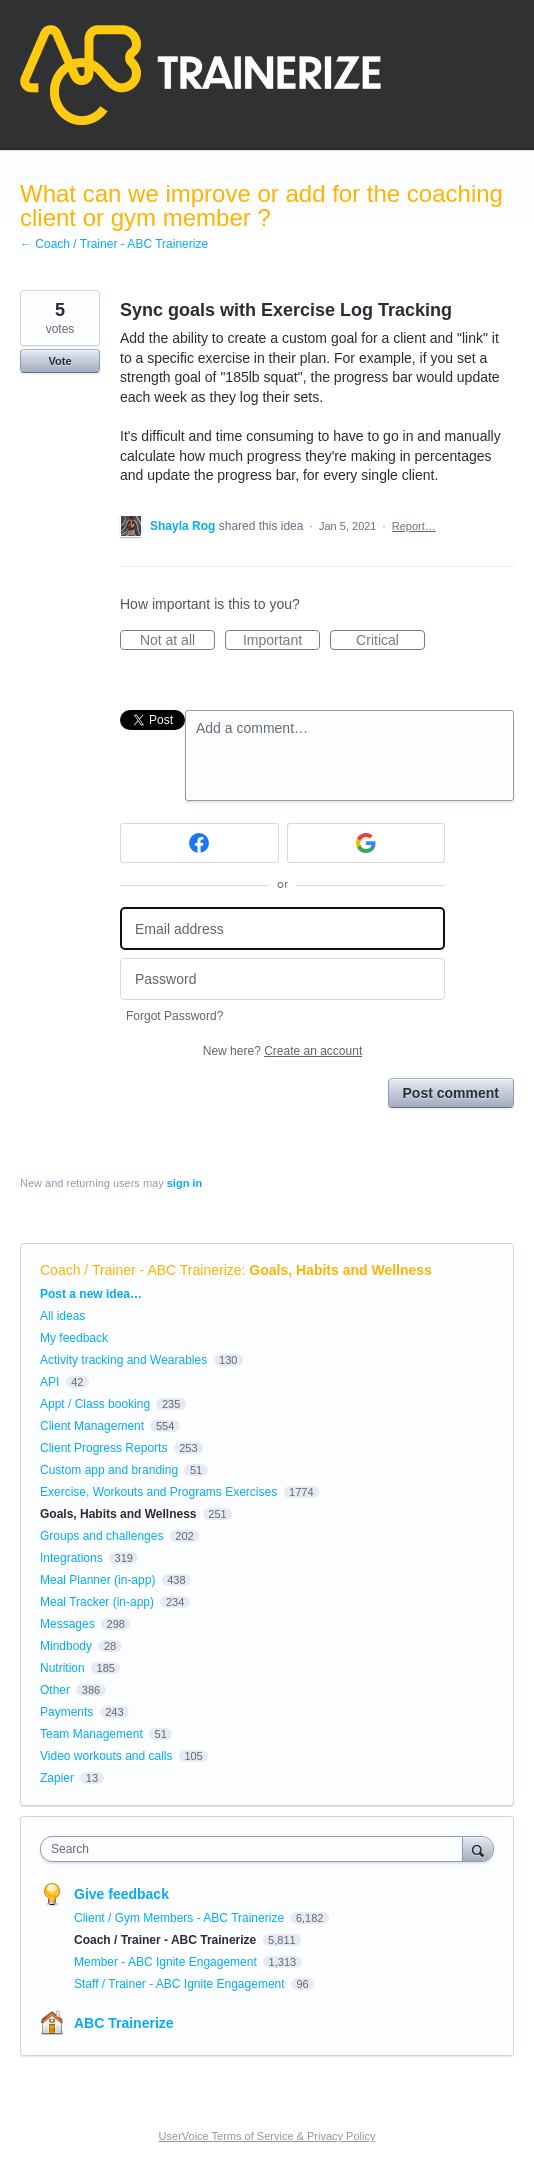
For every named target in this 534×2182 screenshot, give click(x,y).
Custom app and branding (109, 1470)
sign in (184, 1183)
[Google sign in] (366, 843)
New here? (282, 1051)
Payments (66, 1712)
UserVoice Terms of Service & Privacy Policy (267, 2136)
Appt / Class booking (95, 1404)
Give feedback (121, 1894)
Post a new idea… (91, 1294)
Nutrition (62, 1668)
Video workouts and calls (106, 1756)
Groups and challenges (101, 1536)
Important (281, 641)
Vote (59, 361)
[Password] (282, 979)
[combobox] (256, 1849)
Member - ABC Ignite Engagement (167, 1962)
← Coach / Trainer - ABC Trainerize (114, 244)
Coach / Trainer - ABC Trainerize (141, 1270)
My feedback (74, 1338)
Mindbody (66, 1646)
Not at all (177, 641)
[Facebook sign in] (199, 843)
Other (55, 1690)
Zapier (57, 1778)
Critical (390, 641)
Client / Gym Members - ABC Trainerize (180, 1918)
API (49, 1382)
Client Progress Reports (103, 1448)
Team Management (91, 1734)
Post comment (451, 1093)
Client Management (92, 1426)
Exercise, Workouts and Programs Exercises (158, 1492)
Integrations (71, 1558)
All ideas (62, 1316)
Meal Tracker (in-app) (97, 1602)
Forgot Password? (174, 1016)
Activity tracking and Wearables (123, 1360)
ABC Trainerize (124, 2023)
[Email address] (282, 928)
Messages (67, 1624)
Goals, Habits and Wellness (340, 1270)
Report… (414, 526)
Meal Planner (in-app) (97, 1580)
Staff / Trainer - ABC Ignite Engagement (181, 1984)
